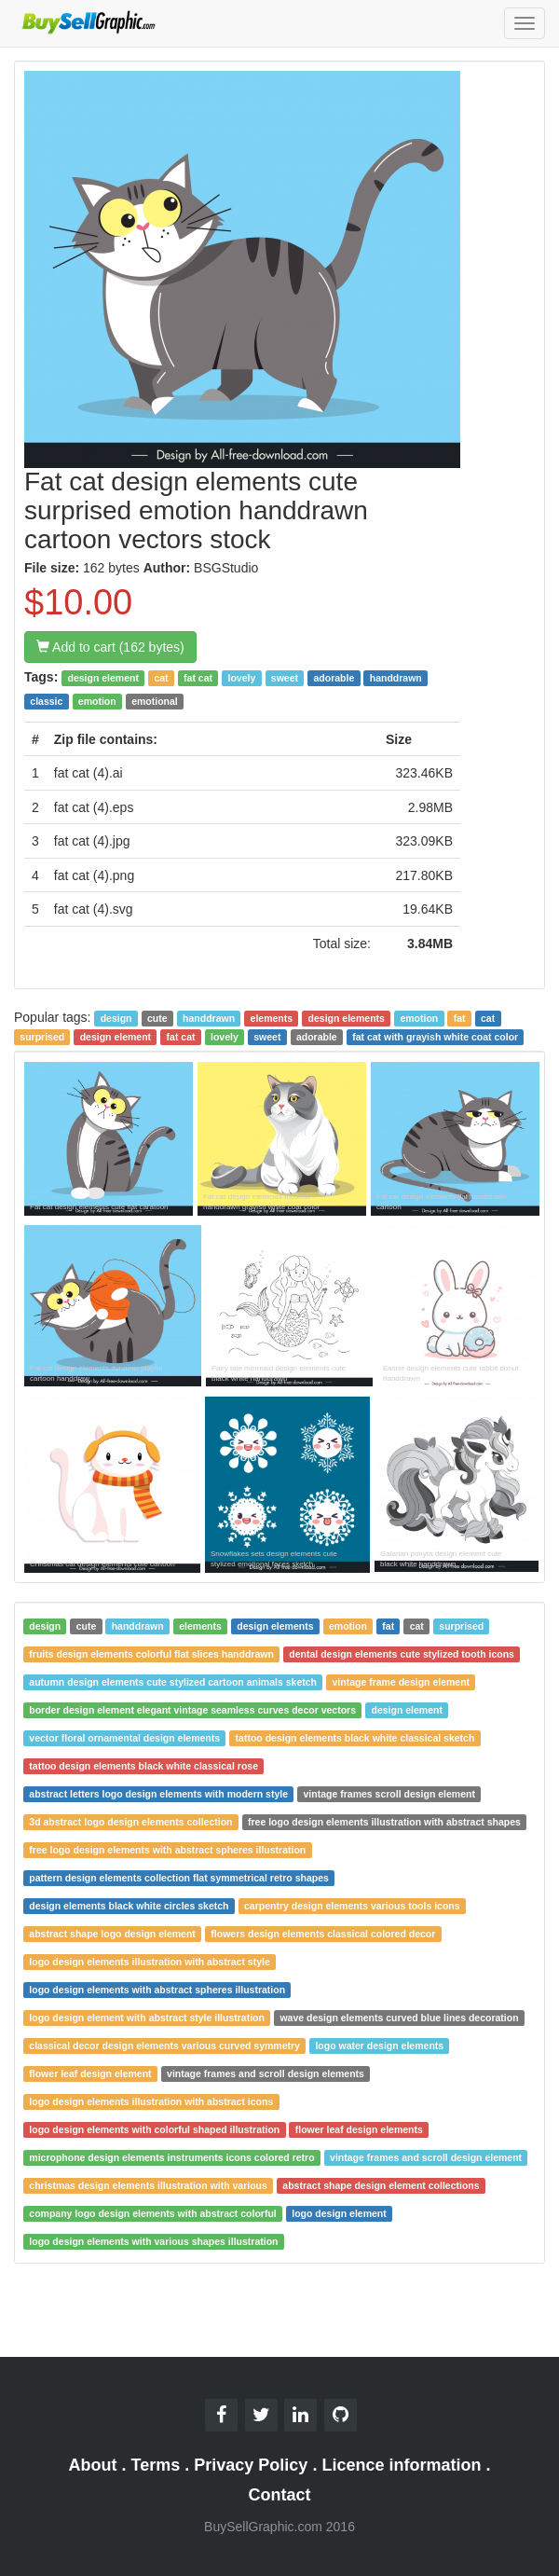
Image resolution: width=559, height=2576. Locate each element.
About (93, 2465)
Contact (280, 2495)
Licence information (401, 2465)
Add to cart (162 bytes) (110, 647)
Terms (156, 2465)
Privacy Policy (250, 2465)
